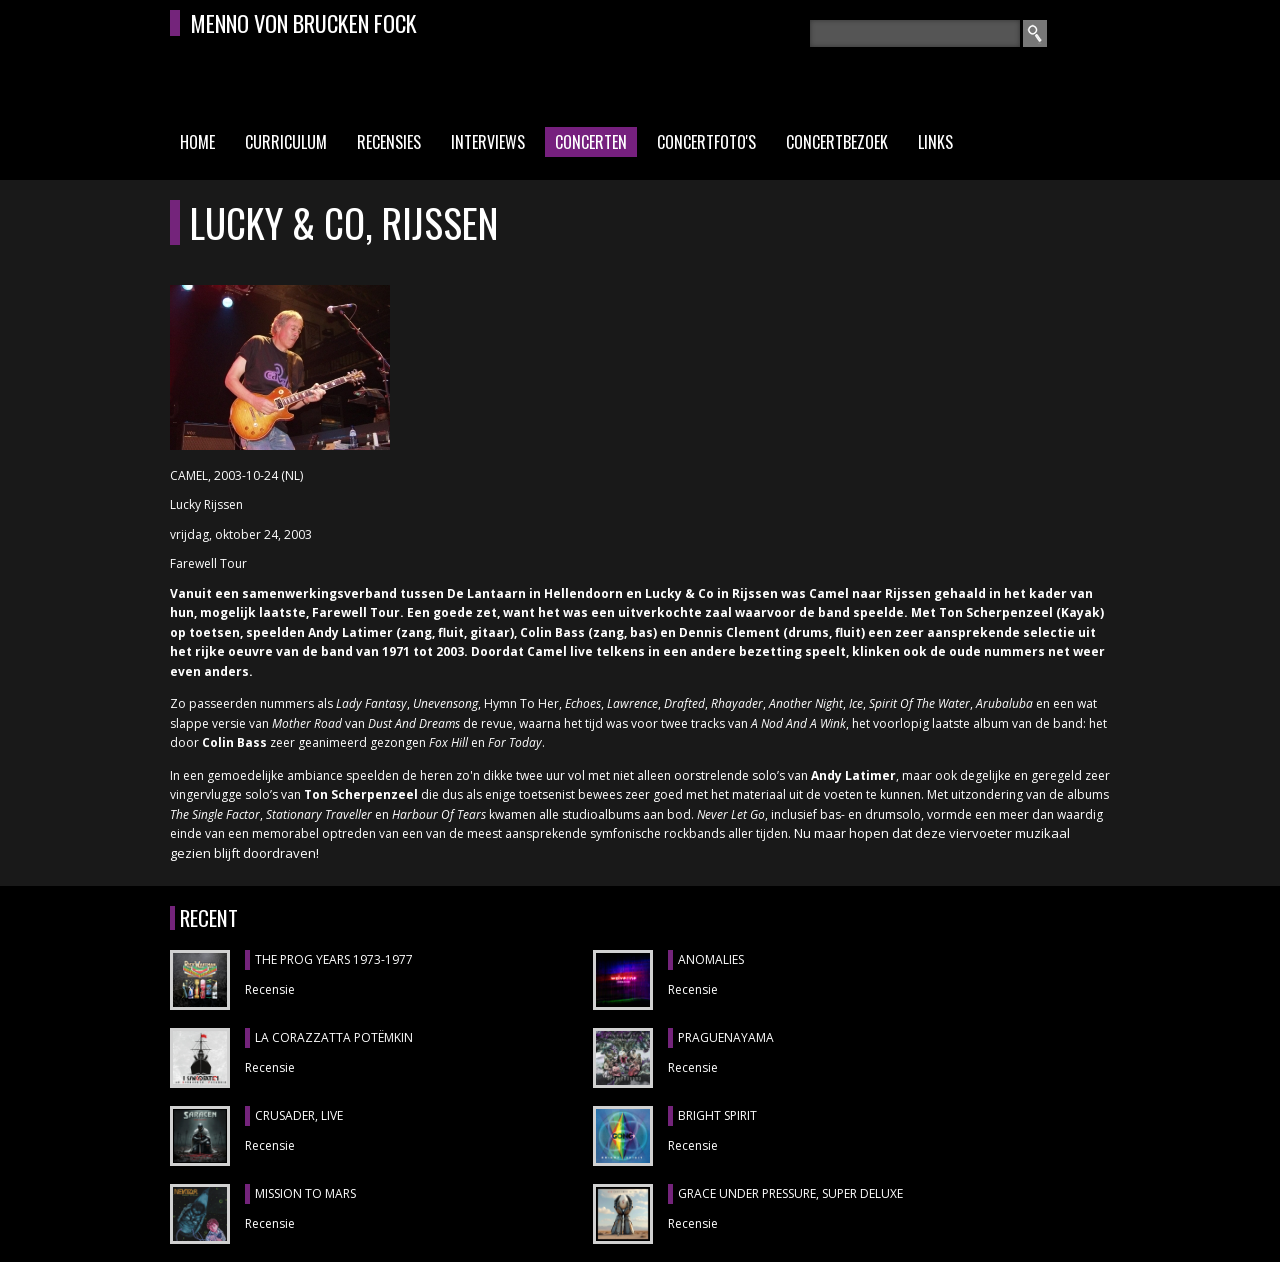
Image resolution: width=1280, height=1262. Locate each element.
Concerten (591, 142)
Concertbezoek (837, 142)
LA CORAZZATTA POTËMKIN (334, 1037)
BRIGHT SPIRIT (717, 1115)
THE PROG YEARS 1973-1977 (334, 959)
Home (197, 142)
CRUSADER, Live (299, 1115)
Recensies (389, 142)
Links (935, 142)
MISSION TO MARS (305, 1193)
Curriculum (286, 142)
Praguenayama (726, 1037)
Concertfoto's (706, 142)
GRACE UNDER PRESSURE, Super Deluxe (790, 1193)
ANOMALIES (711, 959)
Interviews (488, 142)
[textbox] (915, 33)
